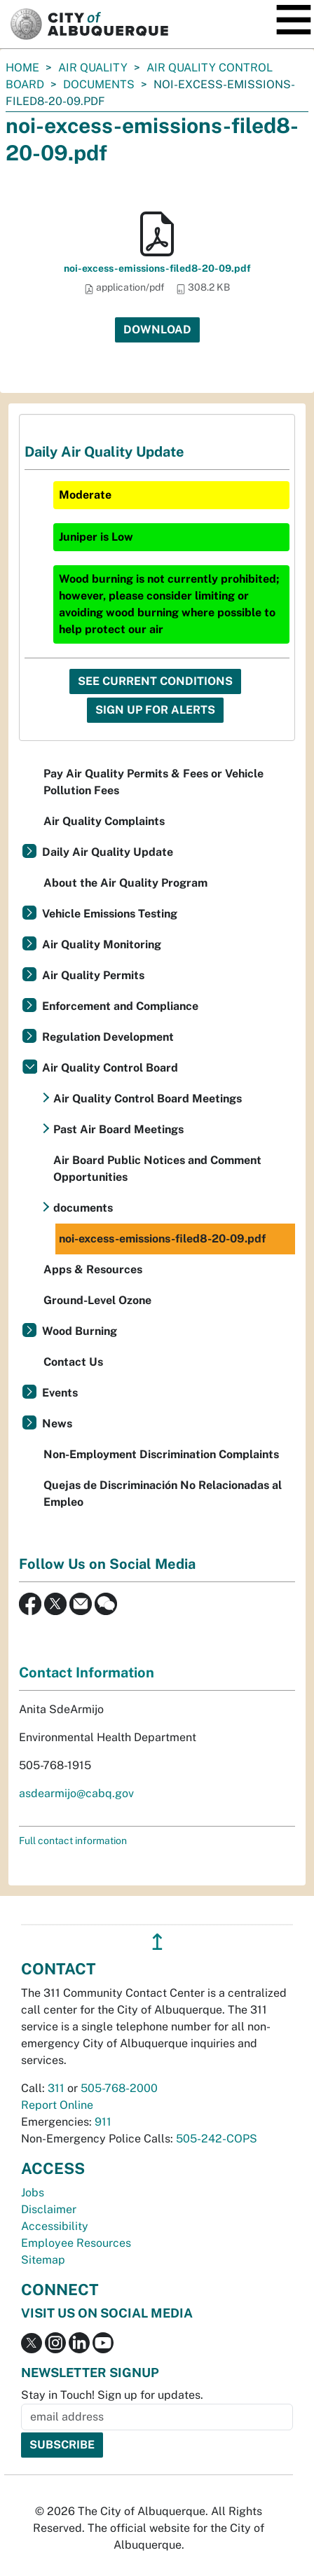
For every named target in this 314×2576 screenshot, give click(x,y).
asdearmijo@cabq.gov (76, 1793)
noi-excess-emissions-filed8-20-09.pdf (157, 268)
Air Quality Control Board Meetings (147, 1098)
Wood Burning (79, 1331)
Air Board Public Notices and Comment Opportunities (157, 1169)
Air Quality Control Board (110, 1067)
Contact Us (73, 1362)
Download (157, 329)
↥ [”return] (157, 1942)
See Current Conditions (155, 681)
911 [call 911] (103, 2121)
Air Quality (93, 67)
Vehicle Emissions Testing (109, 913)
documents (99, 84)
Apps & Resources (92, 1269)
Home (22, 67)
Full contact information (73, 1840)
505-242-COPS (216, 2138)
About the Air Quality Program (125, 882)
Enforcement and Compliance (120, 1006)
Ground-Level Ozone (97, 1300)
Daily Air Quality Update (107, 852)
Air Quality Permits (93, 975)
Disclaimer (48, 2209)
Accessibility (54, 2226)
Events (60, 1392)
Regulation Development (108, 1037)
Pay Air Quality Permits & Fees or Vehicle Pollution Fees (153, 782)
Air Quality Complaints (104, 821)
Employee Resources (76, 2243)
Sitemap (43, 2259)
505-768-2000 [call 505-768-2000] (119, 2088)
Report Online (57, 2105)
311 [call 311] (56, 2088)
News (57, 1423)
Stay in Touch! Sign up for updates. (112, 2395)
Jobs (32, 2192)
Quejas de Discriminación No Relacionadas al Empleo (162, 1494)
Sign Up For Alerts (155, 709)
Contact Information (86, 1672)
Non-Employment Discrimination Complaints (161, 1454)
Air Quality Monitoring (101, 944)
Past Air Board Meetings (118, 1129)
